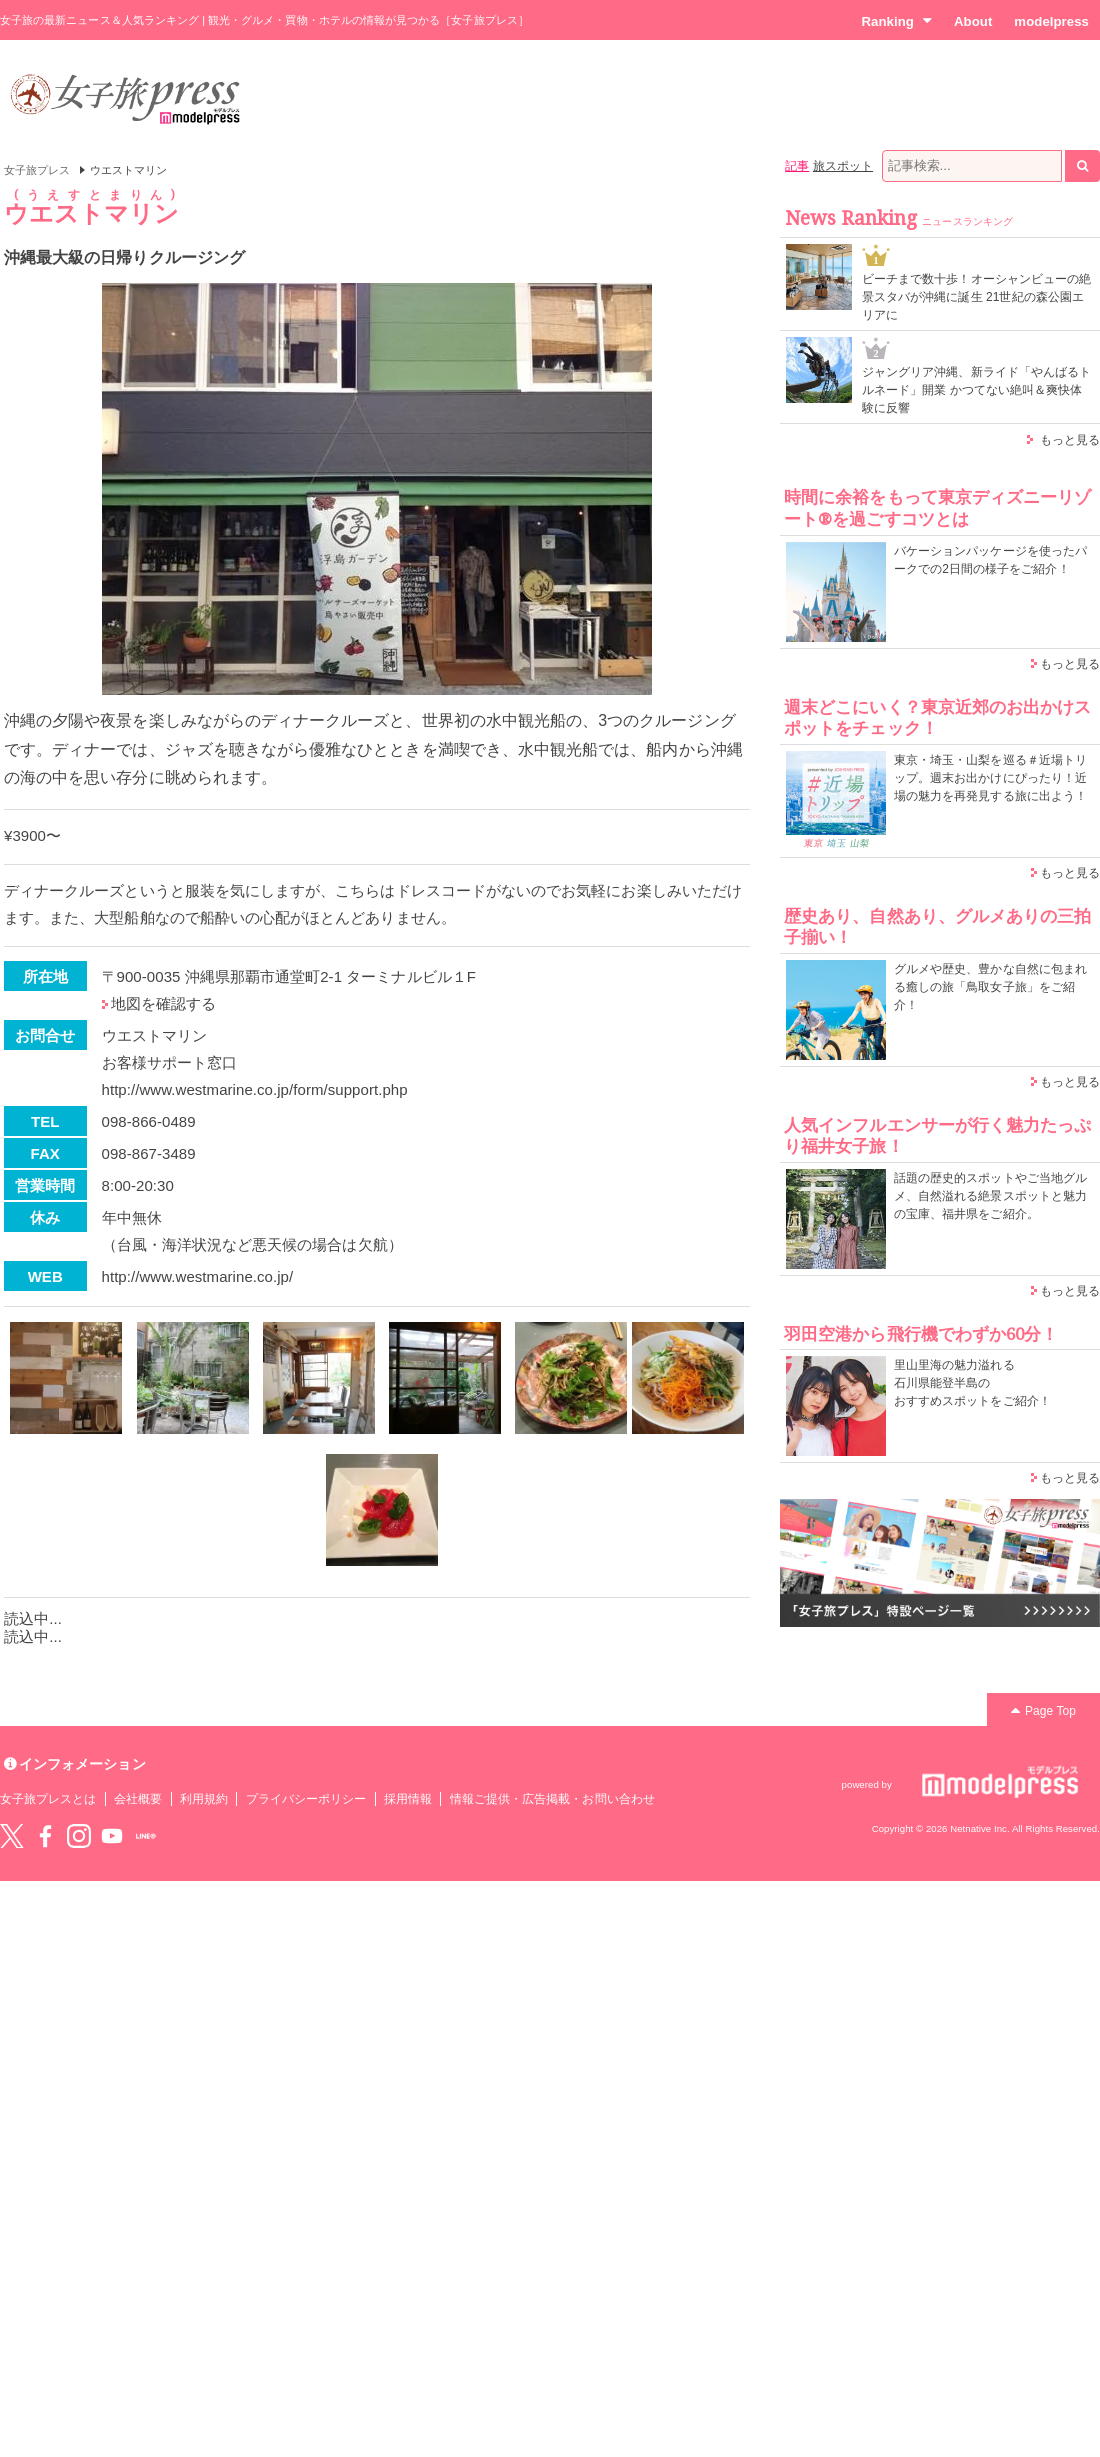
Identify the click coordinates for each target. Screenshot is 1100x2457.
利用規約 (204, 1799)
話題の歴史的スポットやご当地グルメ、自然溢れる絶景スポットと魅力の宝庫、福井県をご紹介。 (990, 1196)
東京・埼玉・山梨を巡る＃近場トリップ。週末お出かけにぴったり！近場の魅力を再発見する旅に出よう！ (990, 778)
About (973, 21)
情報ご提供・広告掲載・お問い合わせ (552, 1799)
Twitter (12, 1836)
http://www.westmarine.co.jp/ (198, 1276)
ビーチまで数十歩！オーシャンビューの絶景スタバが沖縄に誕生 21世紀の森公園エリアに (976, 297)
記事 (797, 166)
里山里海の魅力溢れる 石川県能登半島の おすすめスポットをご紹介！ (972, 1383)
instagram (79, 1836)
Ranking (896, 21)
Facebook (45, 1836)
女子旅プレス (37, 170)
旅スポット (843, 166)
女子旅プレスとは (48, 1799)
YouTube (112, 1836)
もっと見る (1070, 440)
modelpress (1051, 21)
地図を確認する (163, 1003)
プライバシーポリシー (306, 1799)
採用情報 (408, 1799)
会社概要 (138, 1799)
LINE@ (146, 1836)
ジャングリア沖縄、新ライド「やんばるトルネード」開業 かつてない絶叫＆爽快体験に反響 (976, 390)
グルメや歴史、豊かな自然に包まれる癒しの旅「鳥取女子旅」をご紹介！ (990, 987)
